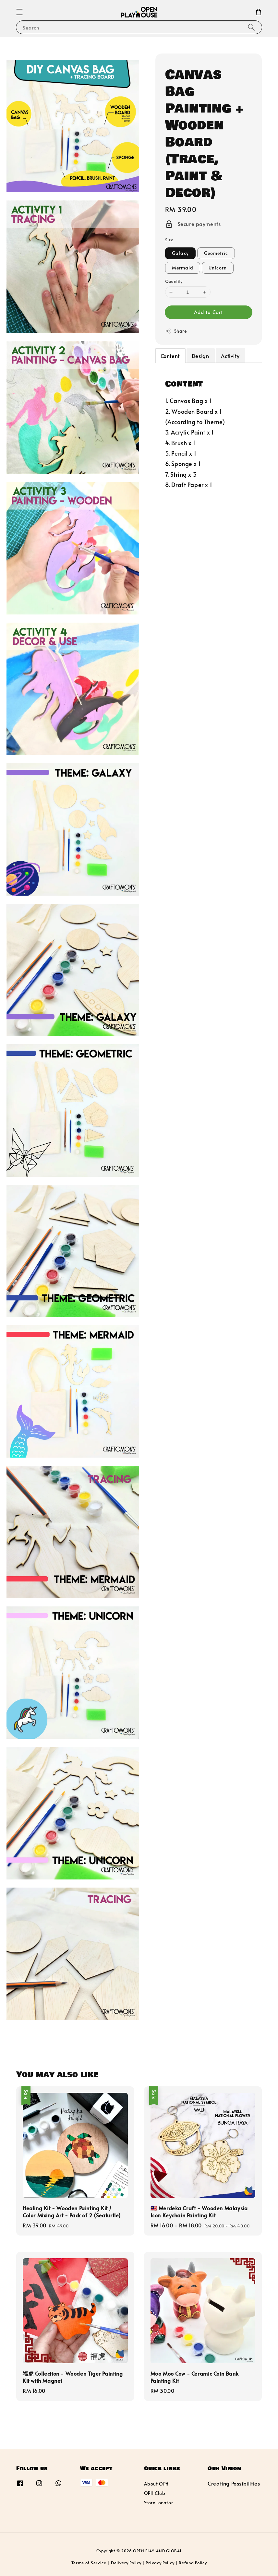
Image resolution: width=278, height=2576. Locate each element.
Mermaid (182, 268)
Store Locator (158, 2502)
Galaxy (180, 253)
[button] (19, 12)
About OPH (156, 2484)
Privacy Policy (160, 2563)
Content (170, 355)
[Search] (251, 27)
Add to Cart (208, 311)
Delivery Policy (126, 2563)
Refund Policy (193, 2563)
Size (169, 240)
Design (200, 355)
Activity (230, 355)
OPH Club (154, 2493)
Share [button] (176, 331)
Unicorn (218, 268)
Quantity (174, 281)
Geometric (216, 253)
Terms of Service (88, 2563)
